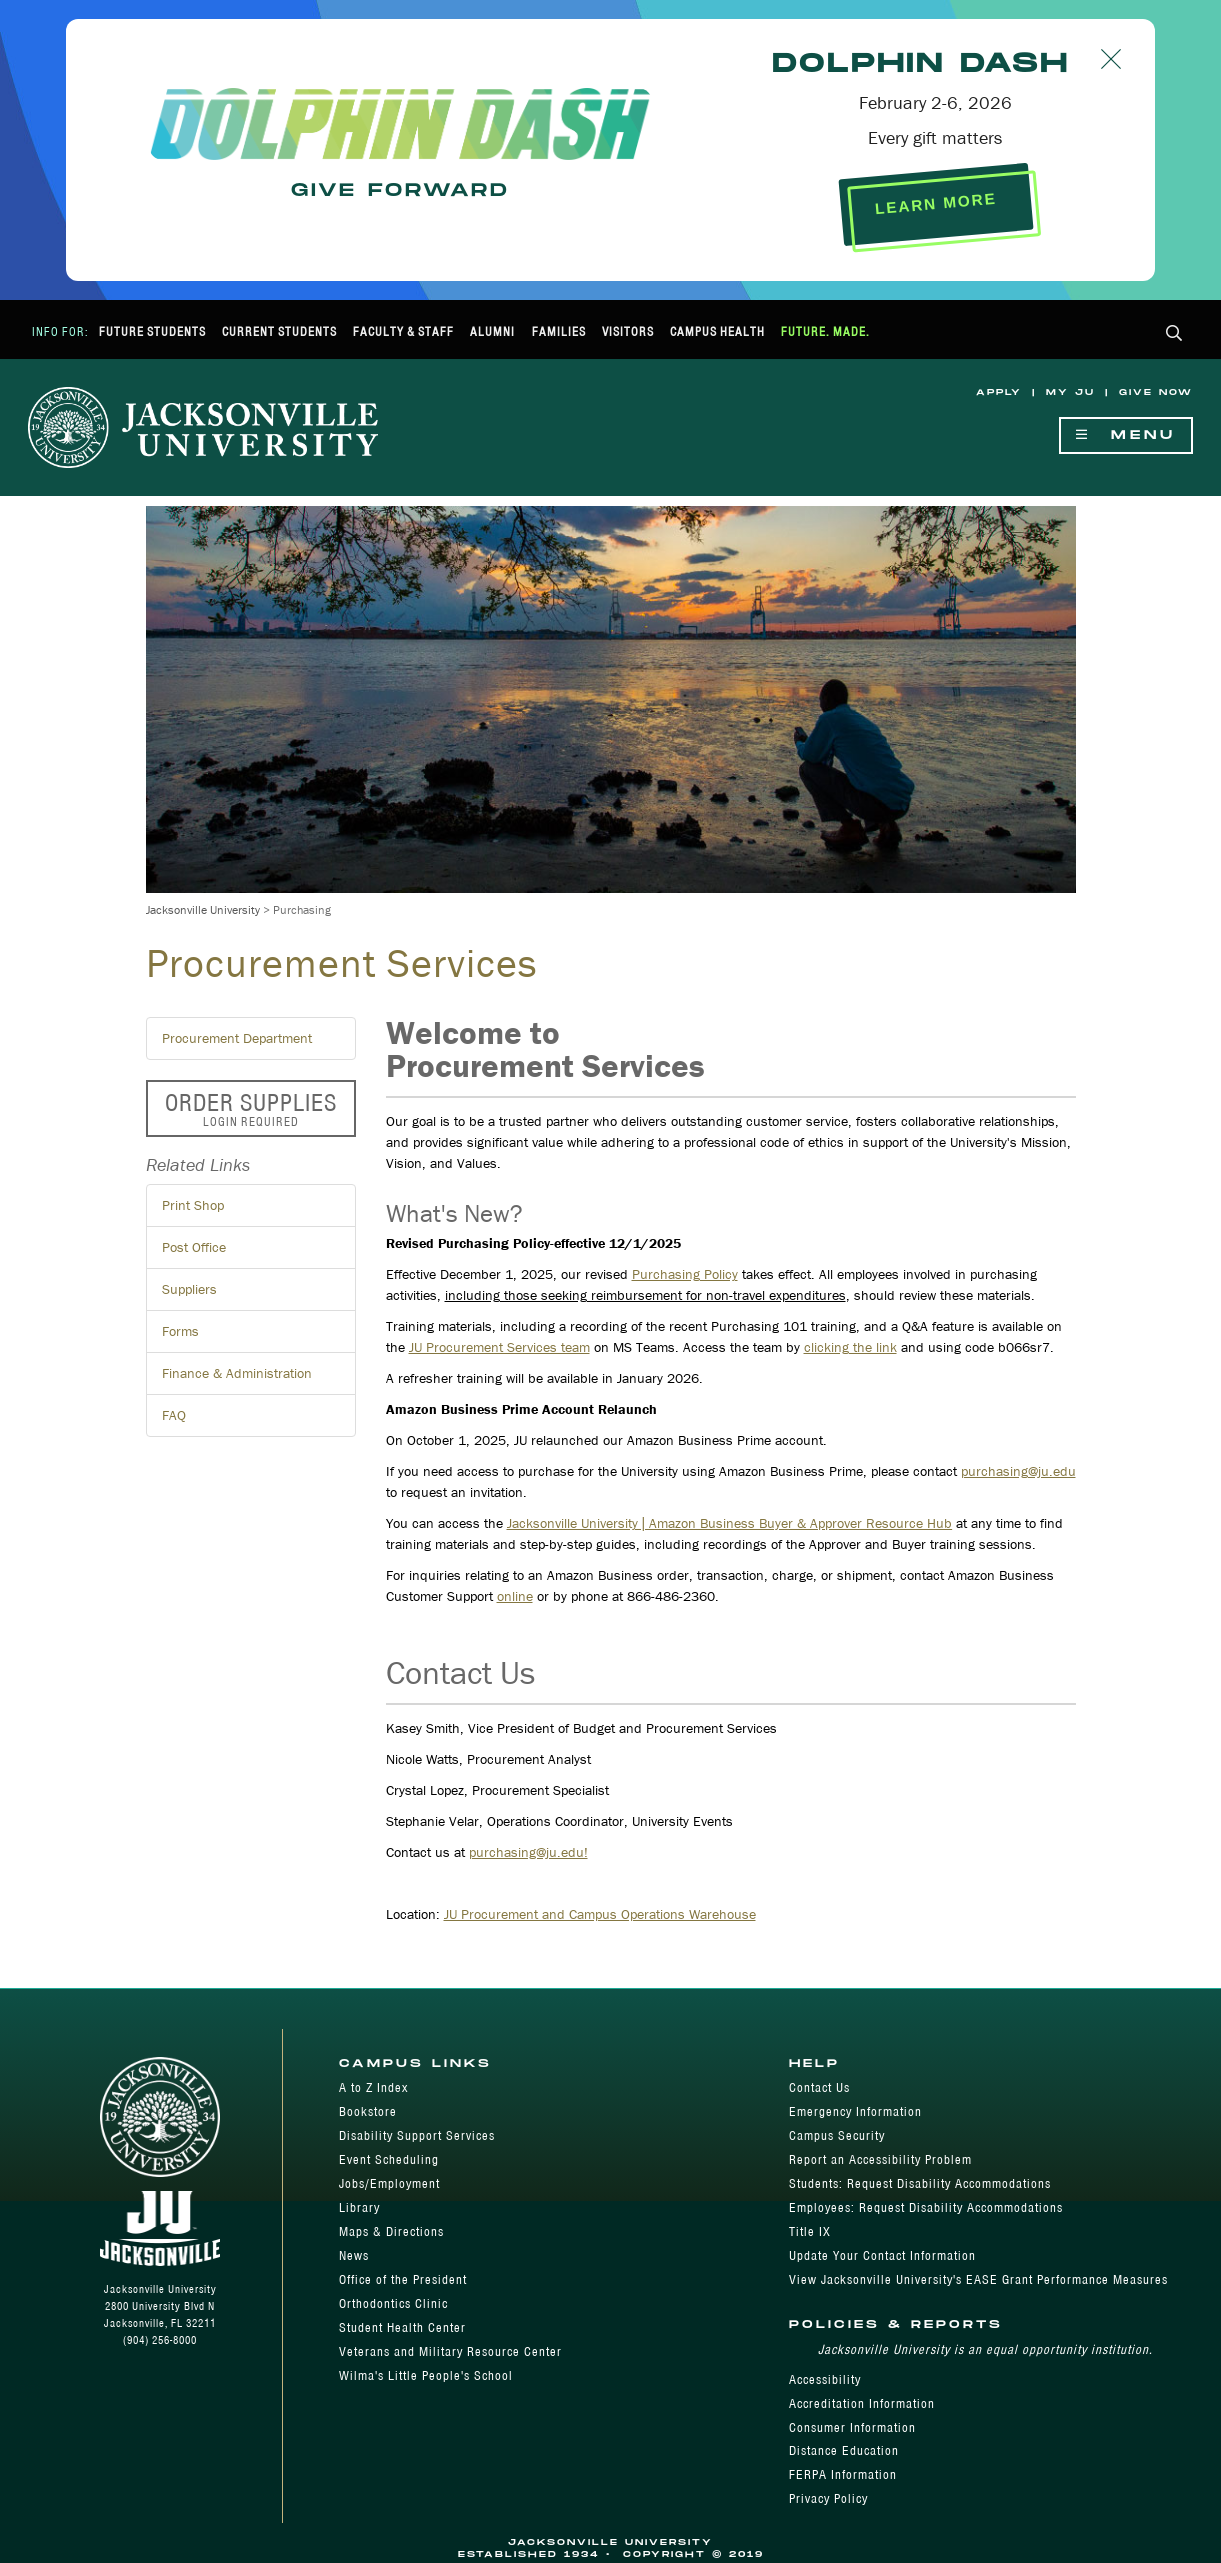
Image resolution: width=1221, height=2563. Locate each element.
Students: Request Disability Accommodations (920, 2183)
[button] (1174, 334)
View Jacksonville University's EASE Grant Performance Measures (978, 2279)
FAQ (174, 1415)
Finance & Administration (237, 1373)
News (354, 2255)
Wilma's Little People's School (426, 2375)
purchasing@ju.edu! (528, 1852)
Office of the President (403, 2279)
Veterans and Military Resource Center (450, 2351)
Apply (999, 392)
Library (359, 2207)
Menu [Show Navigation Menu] (1126, 435)
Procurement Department (237, 1038)
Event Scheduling (389, 2159)
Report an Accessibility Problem (880, 2159)
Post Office (194, 1247)
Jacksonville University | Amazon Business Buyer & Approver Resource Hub (730, 1523)
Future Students (152, 331)
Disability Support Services (417, 2135)
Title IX (810, 2231)
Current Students (279, 331)
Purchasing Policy (685, 1274)
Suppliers (189, 1289)
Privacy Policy (828, 2498)
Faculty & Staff (403, 331)
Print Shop (193, 1205)
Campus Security (837, 2135)
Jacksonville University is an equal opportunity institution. (985, 2349)
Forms (180, 1331)
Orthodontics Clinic (393, 2303)
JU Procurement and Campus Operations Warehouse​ (600, 1914)
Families (559, 331)
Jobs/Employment (389, 2183)
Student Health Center (402, 2327)
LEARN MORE (935, 203)
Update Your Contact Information (882, 2255)
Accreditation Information (862, 2403)
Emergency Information (855, 2111)
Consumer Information (852, 2427)
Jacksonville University (203, 909)
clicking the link (850, 1347)
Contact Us (819, 2087)
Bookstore (368, 2111)
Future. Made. (825, 331)
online (515, 1596)
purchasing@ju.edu (1018, 1471)
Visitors (628, 331)
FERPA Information (843, 2474)
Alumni (492, 331)
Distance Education (844, 2450)
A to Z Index (373, 2087)
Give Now (1156, 392)
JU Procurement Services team (499, 1347)
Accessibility (825, 2379)
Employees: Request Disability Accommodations (926, 2207)
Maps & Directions (391, 2231)
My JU (1070, 392)
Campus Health (717, 331)
